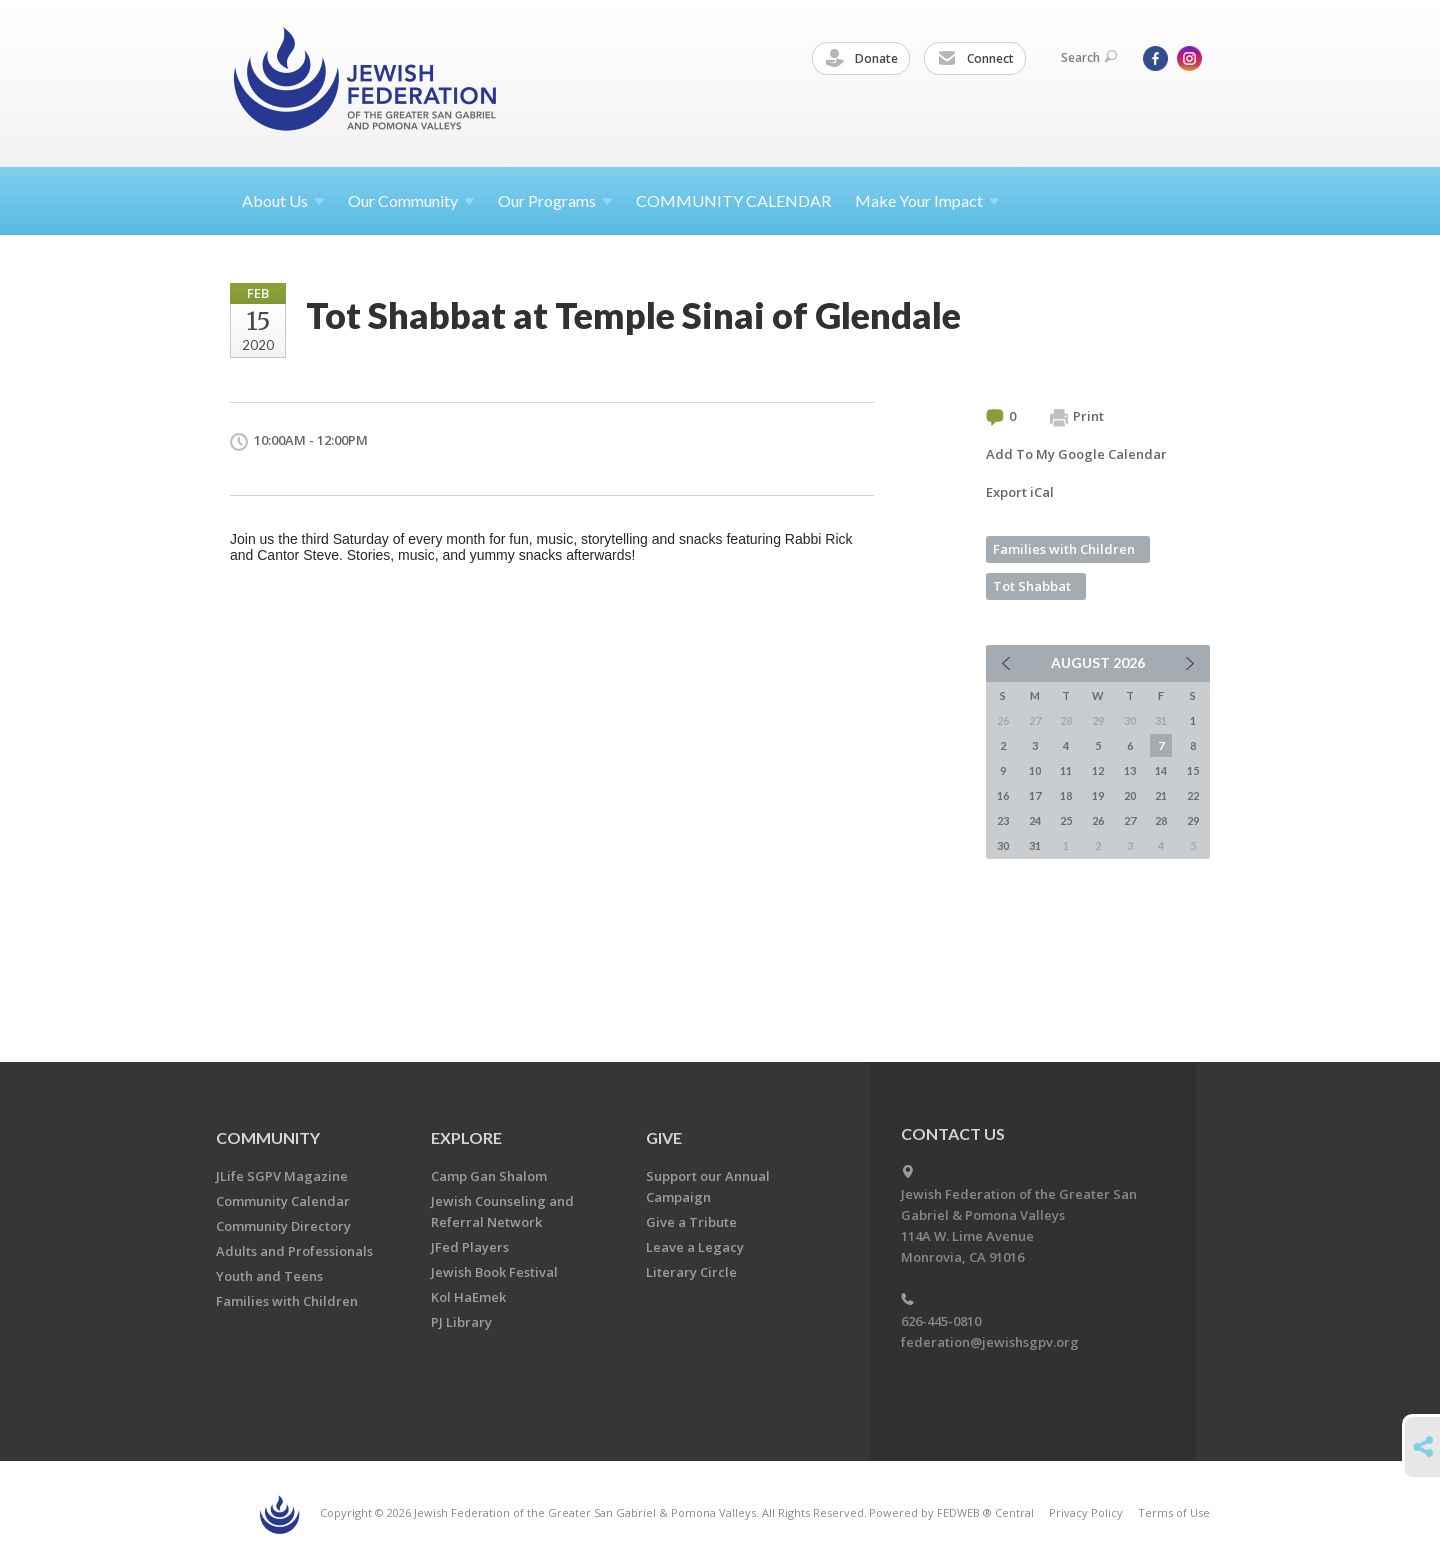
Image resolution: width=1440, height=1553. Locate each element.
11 (1066, 770)
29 (1193, 820)
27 (1130, 820)
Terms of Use (1174, 1512)
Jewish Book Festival (494, 1272)
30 (1003, 845)
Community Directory (283, 1226)
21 (1161, 795)
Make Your (927, 200)
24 (1035, 820)
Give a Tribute (691, 1222)
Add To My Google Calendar (1076, 454)
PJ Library (461, 1322)
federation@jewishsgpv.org (990, 1342)
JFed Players (470, 1247)
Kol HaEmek (468, 1297)
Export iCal (1020, 492)
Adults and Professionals (294, 1251)
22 (1193, 795)
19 (1098, 795)
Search (1089, 57)
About (283, 200)
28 (1161, 820)
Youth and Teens (269, 1276)
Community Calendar (283, 1201)
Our (555, 200)
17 (1035, 795)
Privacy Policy (1086, 1512)
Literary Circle (691, 1272)
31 (1035, 845)
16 (1003, 795)
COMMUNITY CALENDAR (733, 200)
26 (1098, 820)
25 (1066, 820)
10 (1035, 770)
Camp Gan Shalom (489, 1176)
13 (1130, 770)
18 (1066, 795)
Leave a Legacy (695, 1247)
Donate (862, 59)
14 (1161, 770)
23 (1003, 820)
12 (1098, 770)
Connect (976, 59)
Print (1077, 417)
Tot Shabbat (1032, 586)
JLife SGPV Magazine (282, 1176)
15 (1193, 770)
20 (1130, 795)
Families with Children (1064, 549)
